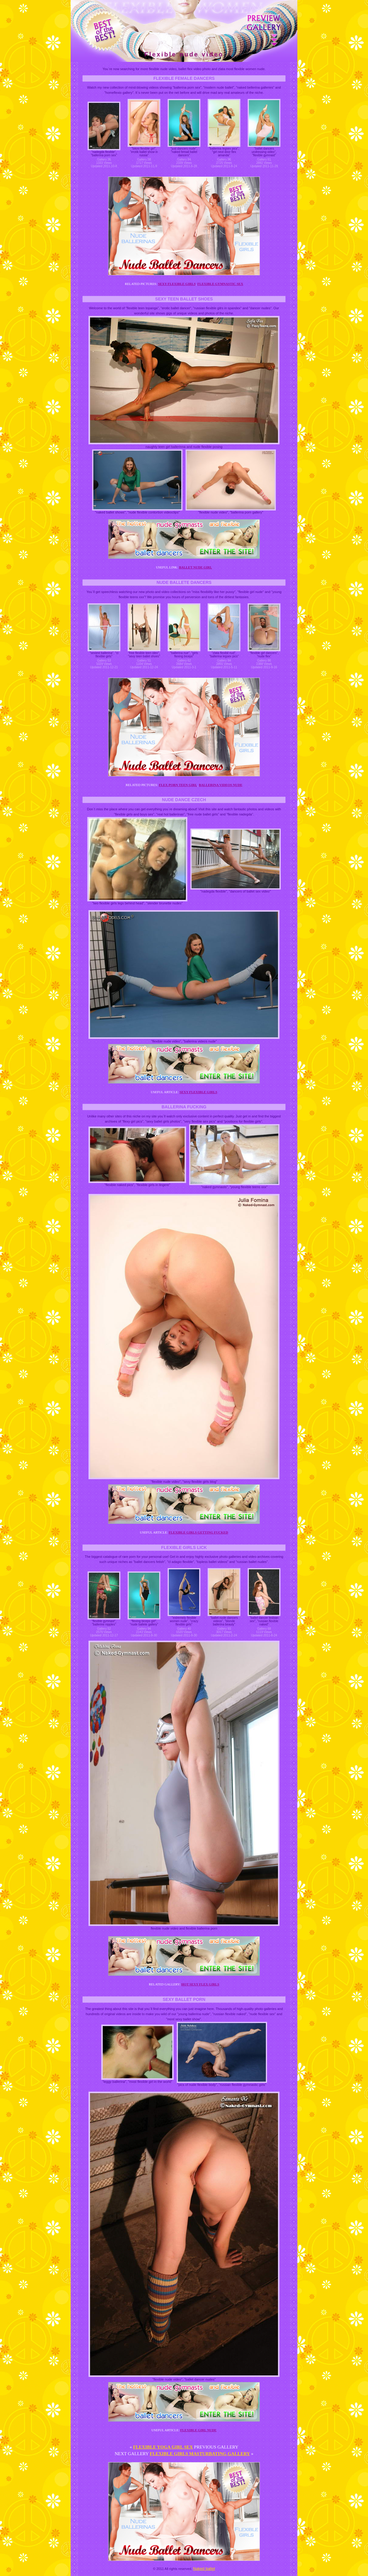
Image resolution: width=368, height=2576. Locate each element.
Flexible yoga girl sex (163, 2447)
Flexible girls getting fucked (198, 1532)
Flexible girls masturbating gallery (200, 2453)
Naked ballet (204, 2568)
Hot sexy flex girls (200, 1984)
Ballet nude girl (195, 567)
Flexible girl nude (198, 2430)
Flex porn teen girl (178, 785)
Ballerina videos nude (220, 785)
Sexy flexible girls (177, 284)
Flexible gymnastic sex (220, 284)
